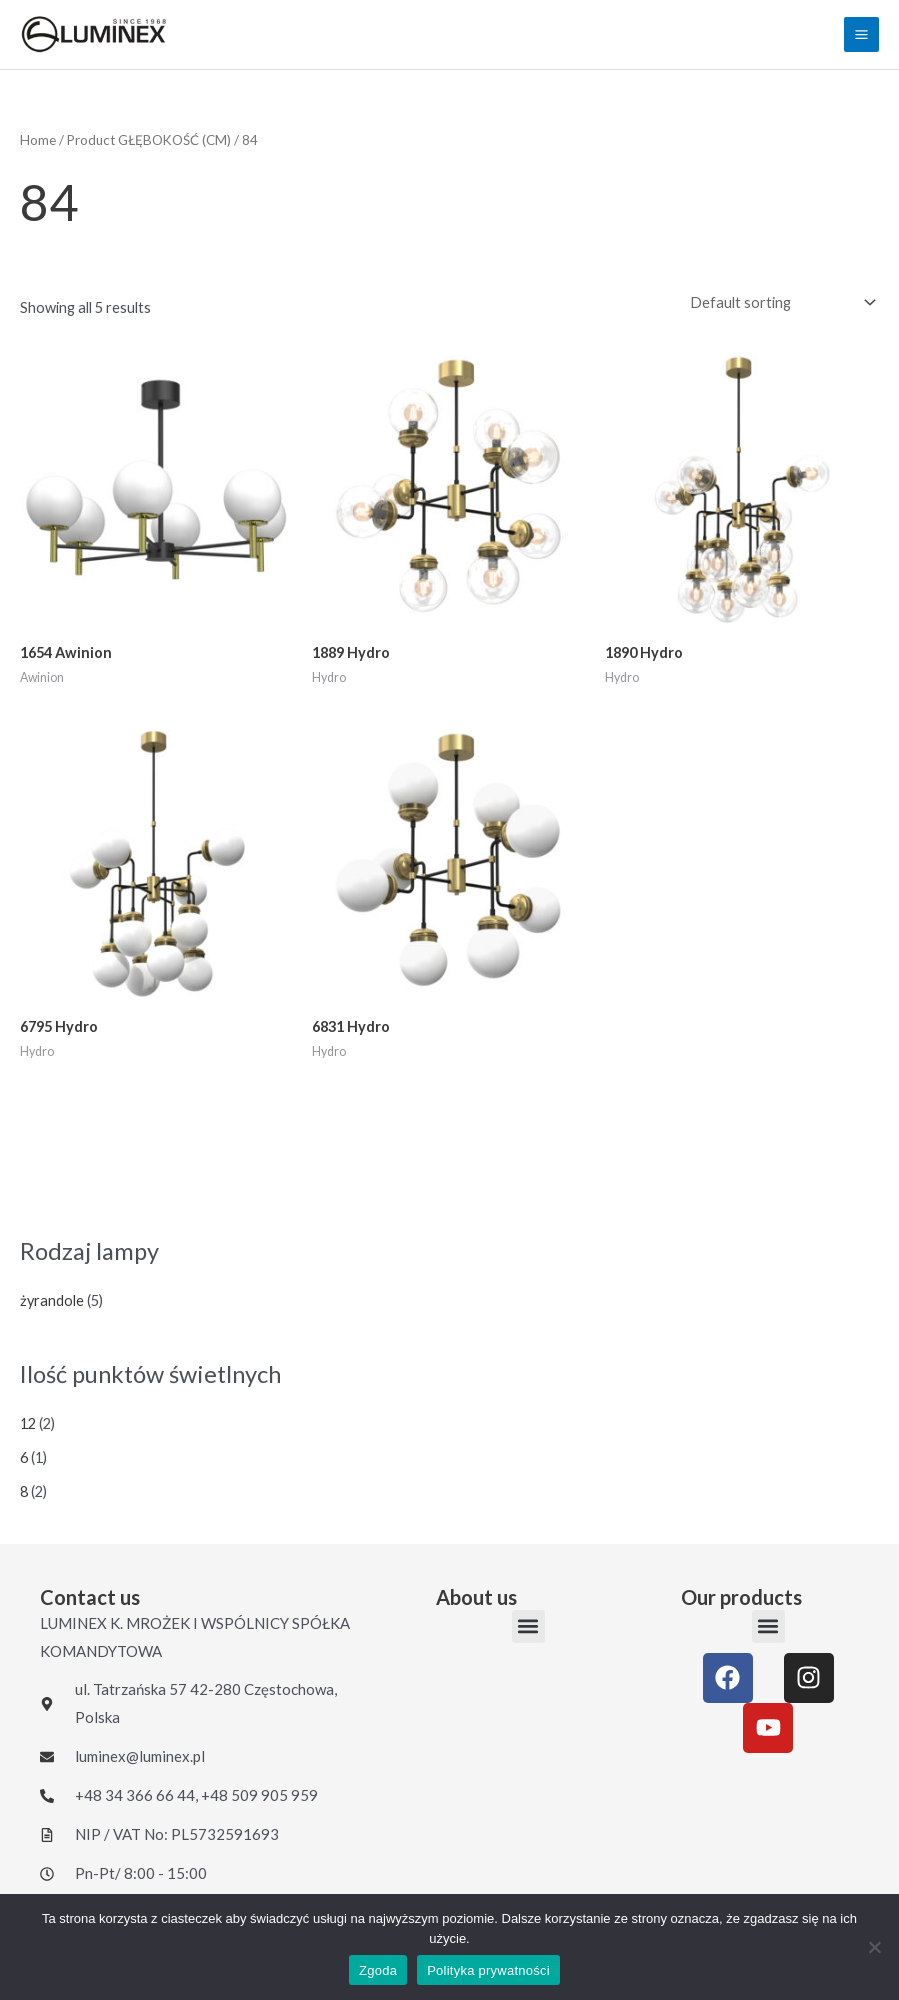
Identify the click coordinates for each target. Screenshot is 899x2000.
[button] (528, 1626)
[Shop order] (778, 303)
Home (38, 140)
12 (28, 1423)
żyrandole (52, 1300)
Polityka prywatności (488, 1970)
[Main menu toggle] (861, 34)
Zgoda (378, 1970)
